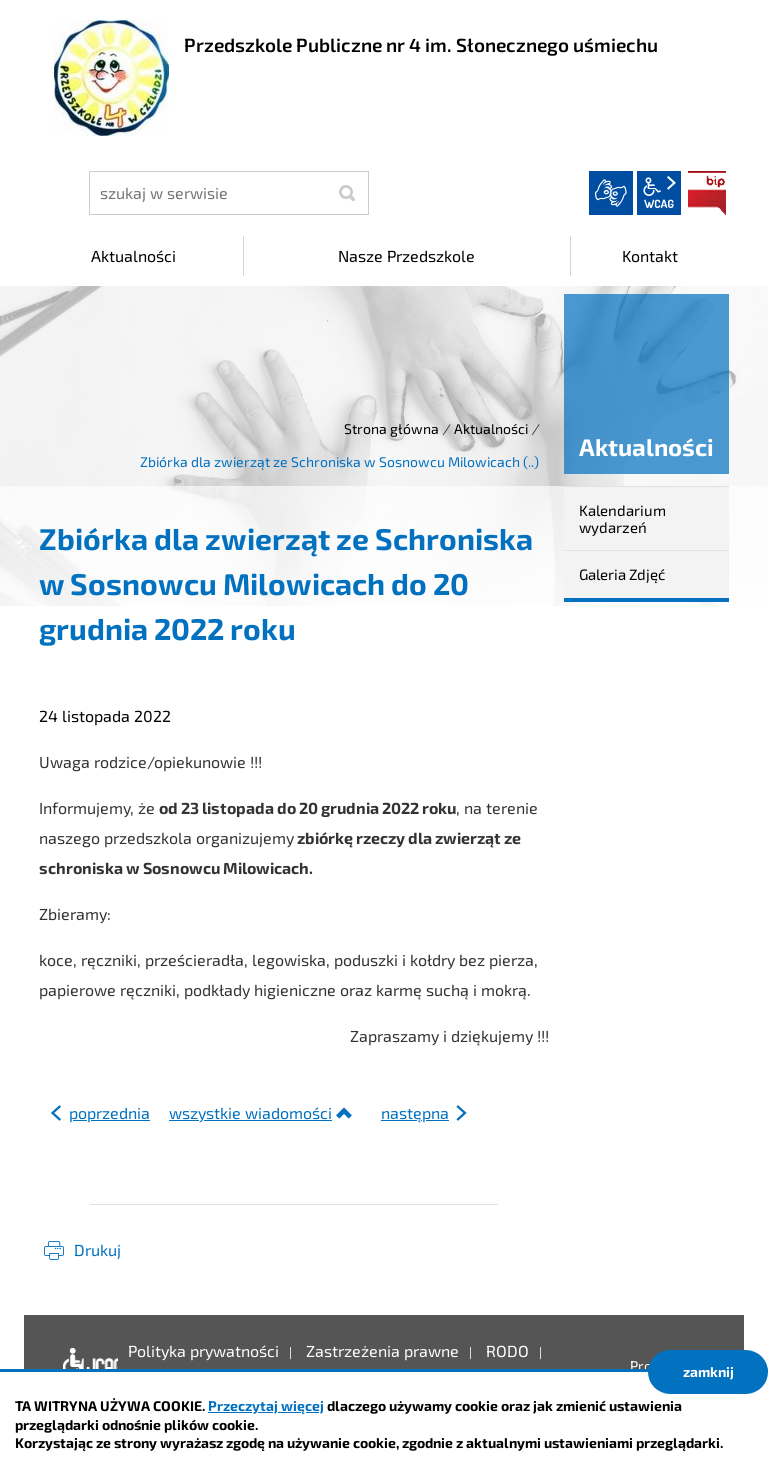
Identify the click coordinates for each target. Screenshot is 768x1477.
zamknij (708, 1371)
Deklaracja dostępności (85, 1366)
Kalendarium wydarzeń (622, 518)
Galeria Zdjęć (622, 574)
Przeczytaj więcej (266, 1405)
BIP (707, 193)
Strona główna (391, 428)
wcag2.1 (659, 193)
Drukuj (97, 1249)
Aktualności (491, 428)
